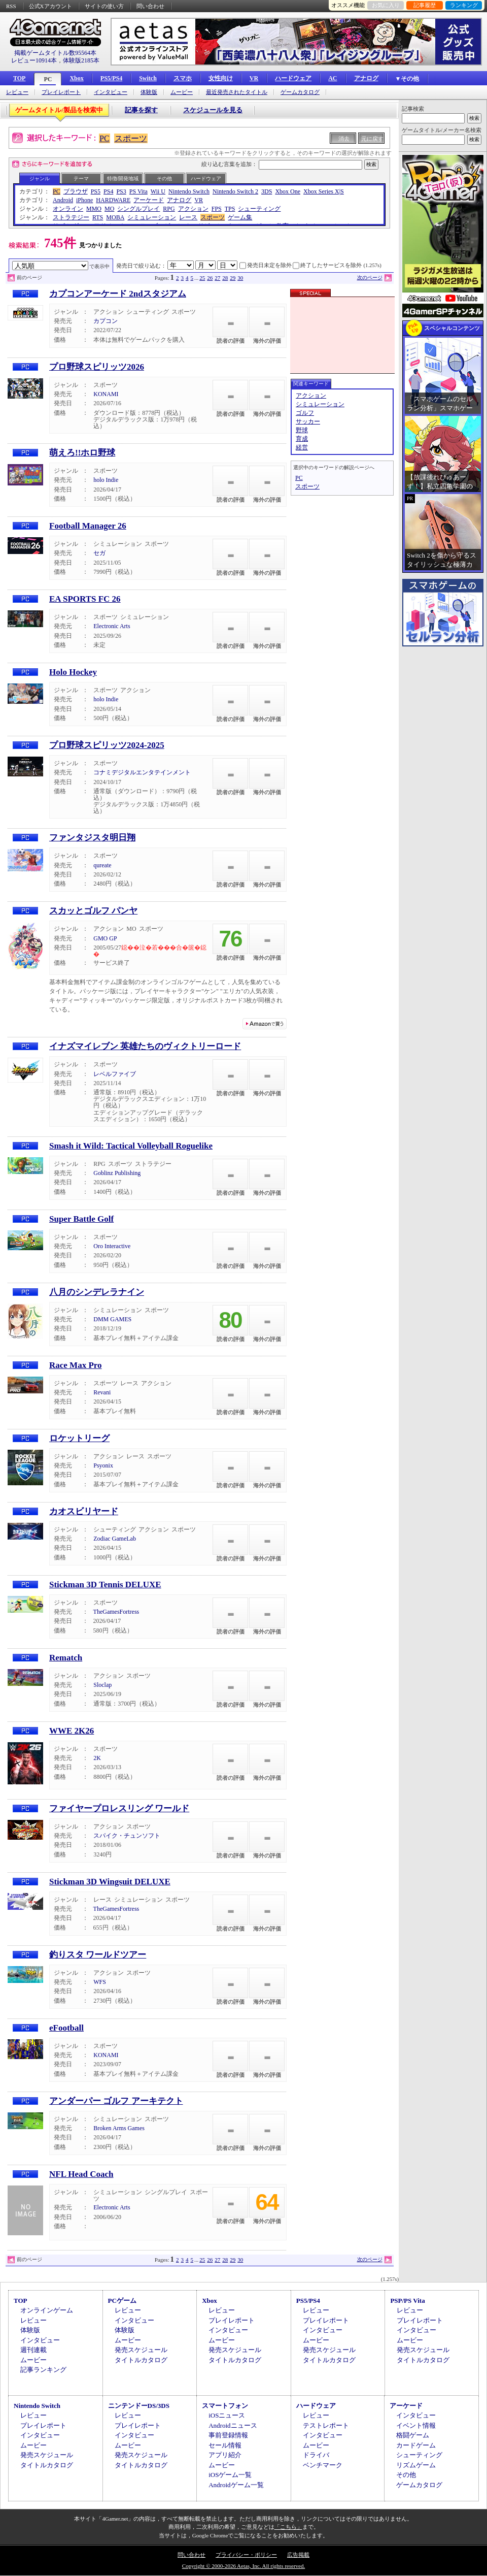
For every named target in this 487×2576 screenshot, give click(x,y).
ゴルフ (305, 412)
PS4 (108, 191)
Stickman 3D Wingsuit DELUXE (109, 1881)
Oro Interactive (111, 1246)
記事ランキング (43, 2369)
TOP (19, 78)
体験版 (149, 92)
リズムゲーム (416, 2465)
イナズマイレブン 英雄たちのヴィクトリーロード (145, 1046)
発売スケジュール (141, 2350)
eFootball (66, 2028)
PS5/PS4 (111, 78)
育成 (302, 438)
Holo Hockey (73, 672)
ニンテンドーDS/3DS (138, 2405)
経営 (302, 447)
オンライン (68, 208)
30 (240, 278)
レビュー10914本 (34, 60)
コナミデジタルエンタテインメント (142, 772)
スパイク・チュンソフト (126, 1835)
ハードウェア (293, 78)
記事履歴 (424, 5)
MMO (93, 208)
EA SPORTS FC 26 (85, 599)
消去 (344, 139)
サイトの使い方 (104, 6)
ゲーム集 (240, 217)
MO (109, 208)
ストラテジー (71, 217)
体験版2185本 (81, 60)
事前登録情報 (228, 2435)
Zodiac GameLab (114, 1538)
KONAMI (105, 394)
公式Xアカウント (50, 6)
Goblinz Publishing (117, 1173)
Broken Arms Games (119, 2128)
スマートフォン (225, 2405)
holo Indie (105, 479)
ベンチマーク (322, 2465)
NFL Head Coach (81, 2174)
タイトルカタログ (141, 2360)
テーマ (81, 178)
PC (48, 79)
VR (254, 78)
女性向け (220, 78)
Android (63, 200)
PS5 (95, 191)
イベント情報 (416, 2425)
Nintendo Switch (189, 191)
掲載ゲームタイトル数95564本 (55, 52)
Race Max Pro (75, 1365)
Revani (102, 1392)
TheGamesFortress (116, 1611)
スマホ (182, 78)
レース (188, 217)
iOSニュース (226, 2415)
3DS (266, 191)
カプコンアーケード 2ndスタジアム (117, 294)
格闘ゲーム (412, 2435)
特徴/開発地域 (123, 178)
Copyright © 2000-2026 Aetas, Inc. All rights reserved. (243, 2566)
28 (225, 278)
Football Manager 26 (87, 526)
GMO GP (105, 938)
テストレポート (326, 2425)
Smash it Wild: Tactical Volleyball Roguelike (131, 1146)
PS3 (121, 191)
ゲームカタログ (300, 92)
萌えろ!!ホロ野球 (82, 453)
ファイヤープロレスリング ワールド (119, 1808)
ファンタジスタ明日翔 (92, 837)
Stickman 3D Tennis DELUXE (105, 1584)
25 (202, 278)
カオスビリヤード (83, 1511)
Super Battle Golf (81, 1219)
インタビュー (110, 92)
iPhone (84, 200)
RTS (97, 217)
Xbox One (287, 191)
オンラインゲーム (46, 2310)
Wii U (158, 191)
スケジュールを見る (212, 110)
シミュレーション (151, 217)
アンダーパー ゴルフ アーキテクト (116, 2101)
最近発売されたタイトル (236, 92)
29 (232, 278)
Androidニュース (232, 2425)
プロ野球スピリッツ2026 (96, 367)
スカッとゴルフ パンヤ (93, 911)
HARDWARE (113, 200)
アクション (193, 208)
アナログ (366, 78)
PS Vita (138, 191)
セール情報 (224, 2445)
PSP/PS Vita (407, 2300)
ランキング (464, 5)
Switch (148, 78)
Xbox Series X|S (323, 191)
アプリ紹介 (224, 2455)
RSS (11, 6)
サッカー (308, 421)
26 (210, 278)
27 (217, 278)
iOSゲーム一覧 (230, 2475)
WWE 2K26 (71, 1731)
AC (332, 78)
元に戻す (372, 139)
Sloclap (102, 1684)
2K (97, 1758)
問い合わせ (150, 6)
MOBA (115, 217)
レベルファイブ (114, 1074)
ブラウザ (75, 191)
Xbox (76, 78)
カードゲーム (416, 2445)
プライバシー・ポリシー (246, 2555)
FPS (217, 208)
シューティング (259, 208)
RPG (169, 208)
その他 (164, 178)
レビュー (17, 92)
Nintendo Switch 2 (235, 191)
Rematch (65, 1657)
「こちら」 (288, 2527)
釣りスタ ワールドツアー (97, 1955)
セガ (99, 553)
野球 (302, 430)
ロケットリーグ (79, 1438)
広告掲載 (298, 2555)
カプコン (105, 320)
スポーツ (131, 138)
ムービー (181, 92)
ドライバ (316, 2455)
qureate (102, 865)
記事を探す (141, 110)
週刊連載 (33, 2350)
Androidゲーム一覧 (235, 2485)
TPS (230, 208)
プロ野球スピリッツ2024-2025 (106, 745)
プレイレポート (61, 92)
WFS (99, 1981)
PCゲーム (122, 2300)
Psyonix (103, 1465)
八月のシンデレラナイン (96, 1292)
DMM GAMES (112, 1319)
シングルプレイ (138, 208)
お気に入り (386, 5)
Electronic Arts (111, 626)
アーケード (148, 200)
